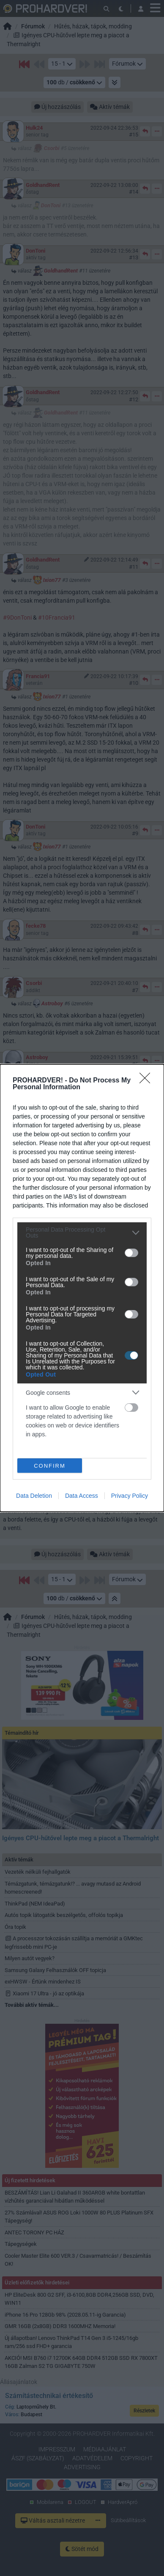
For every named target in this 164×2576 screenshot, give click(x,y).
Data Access (81, 1495)
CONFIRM (50, 1466)
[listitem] (82, 1232)
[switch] (131, 1253)
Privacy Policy (129, 1495)
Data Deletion (34, 1495)
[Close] (147, 1081)
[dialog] (82, 1288)
